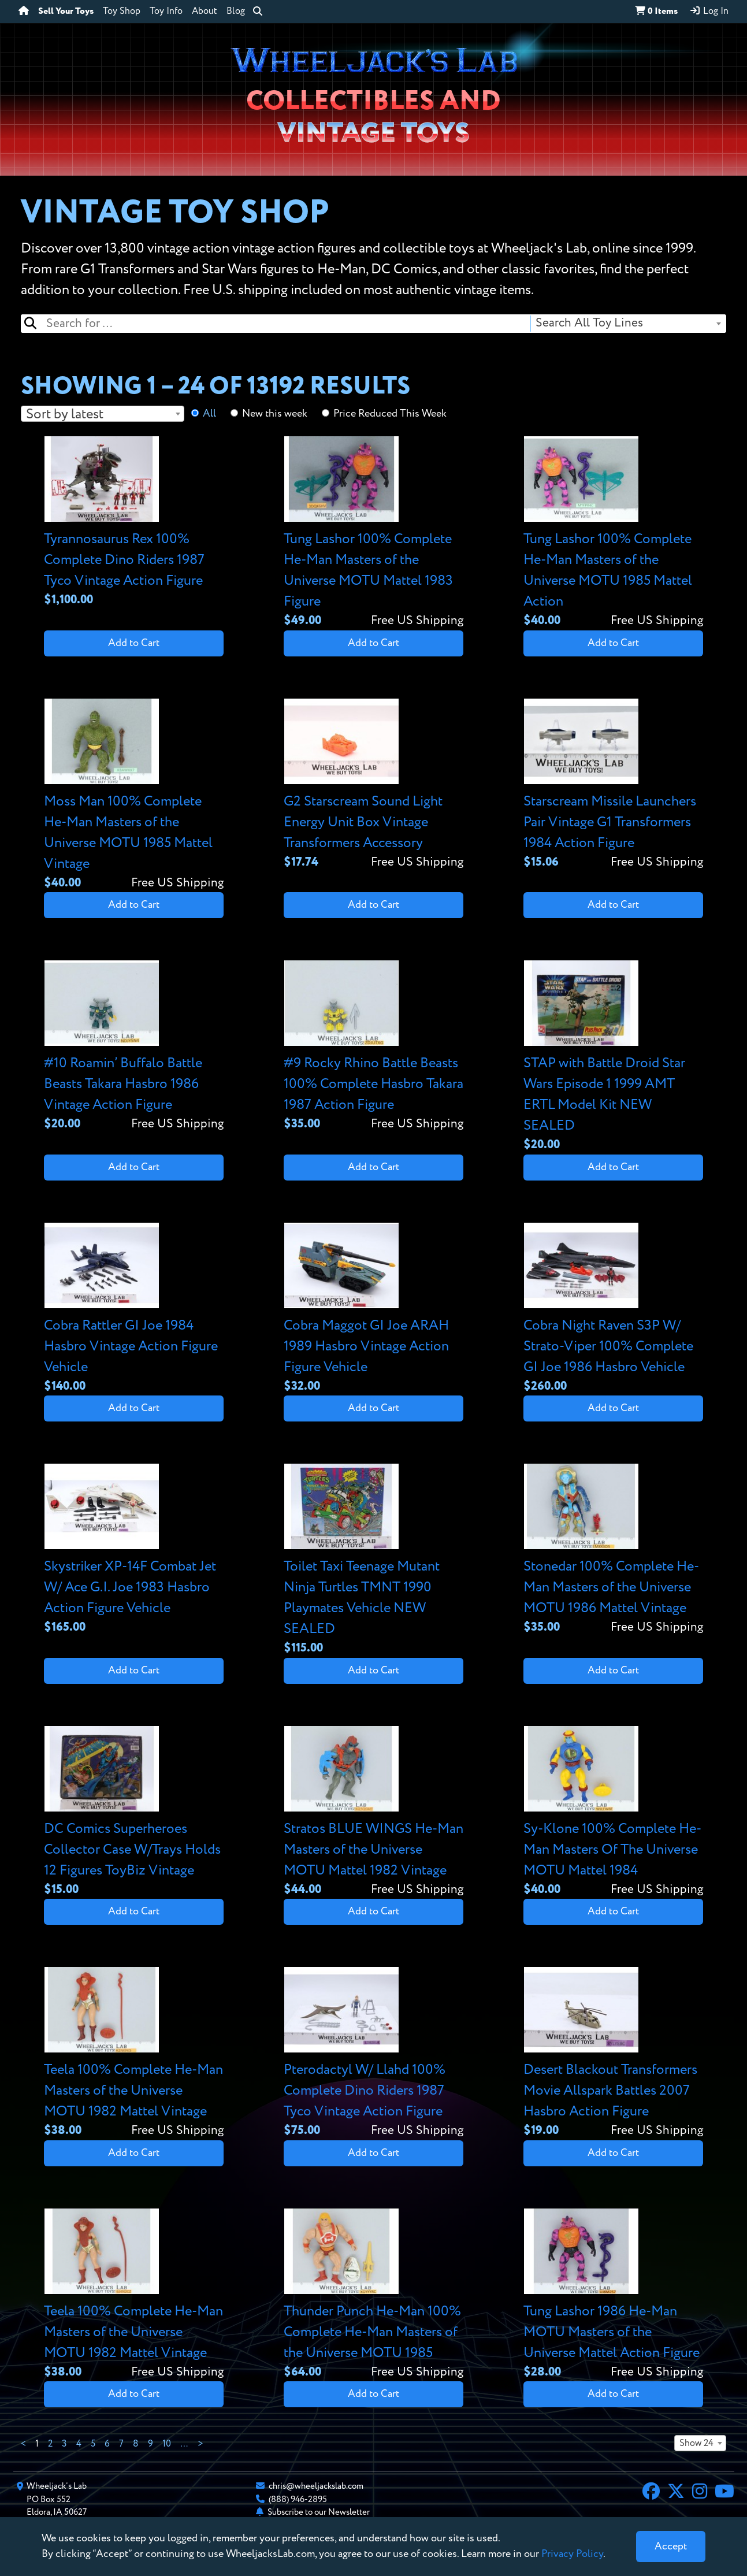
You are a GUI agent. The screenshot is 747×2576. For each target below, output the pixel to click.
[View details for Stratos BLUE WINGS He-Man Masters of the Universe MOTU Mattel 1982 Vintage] (373, 1812)
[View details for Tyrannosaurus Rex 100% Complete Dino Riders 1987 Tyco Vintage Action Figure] (134, 523)
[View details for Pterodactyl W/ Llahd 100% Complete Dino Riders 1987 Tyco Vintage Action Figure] (373, 2053)
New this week (274, 414)
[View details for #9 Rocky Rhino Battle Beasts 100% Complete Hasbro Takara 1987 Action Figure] (373, 1047)
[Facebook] (651, 2492)
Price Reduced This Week (390, 414)
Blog (235, 11)
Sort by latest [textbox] (64, 414)
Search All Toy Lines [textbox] (589, 323)
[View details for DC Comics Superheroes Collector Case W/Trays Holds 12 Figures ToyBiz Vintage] (134, 1812)
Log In (709, 11)
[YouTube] (724, 2492)
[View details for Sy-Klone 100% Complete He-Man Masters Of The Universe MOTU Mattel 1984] (613, 1812)
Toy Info (166, 11)
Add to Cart (133, 643)
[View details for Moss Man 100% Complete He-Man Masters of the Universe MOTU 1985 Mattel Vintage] (134, 795)
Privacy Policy (572, 2554)
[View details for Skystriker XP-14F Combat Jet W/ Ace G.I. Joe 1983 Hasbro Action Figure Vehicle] (134, 1550)
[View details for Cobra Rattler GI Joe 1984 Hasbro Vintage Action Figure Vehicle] (134, 1309)
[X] (676, 2492)
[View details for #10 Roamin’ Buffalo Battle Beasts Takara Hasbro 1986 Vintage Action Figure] (134, 1047)
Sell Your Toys (66, 11)
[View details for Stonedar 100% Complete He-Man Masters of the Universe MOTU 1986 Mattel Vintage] (613, 1550)
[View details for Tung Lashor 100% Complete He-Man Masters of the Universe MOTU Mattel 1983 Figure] (373, 533)
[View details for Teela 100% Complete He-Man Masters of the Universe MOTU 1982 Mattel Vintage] (134, 2053)
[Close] (670, 2546)
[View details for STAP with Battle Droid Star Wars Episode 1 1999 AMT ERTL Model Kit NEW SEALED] (613, 1057)
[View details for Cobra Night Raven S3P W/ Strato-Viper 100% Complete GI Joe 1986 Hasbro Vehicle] (613, 1309)
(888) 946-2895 (298, 2499)
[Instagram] (699, 2492)
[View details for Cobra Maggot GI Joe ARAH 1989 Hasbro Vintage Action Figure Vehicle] (373, 1309)
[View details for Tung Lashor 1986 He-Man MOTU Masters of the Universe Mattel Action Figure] (613, 2295)
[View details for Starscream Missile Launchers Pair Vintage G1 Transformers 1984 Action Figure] (613, 785)
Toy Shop (121, 11)
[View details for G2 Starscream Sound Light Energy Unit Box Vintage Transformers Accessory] (373, 785)
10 (166, 2444)
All (209, 414)
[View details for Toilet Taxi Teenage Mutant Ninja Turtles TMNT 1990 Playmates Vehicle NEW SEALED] (373, 1560)
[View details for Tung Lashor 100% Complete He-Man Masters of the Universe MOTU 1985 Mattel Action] (613, 533)
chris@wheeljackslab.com (316, 2486)
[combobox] (627, 323)
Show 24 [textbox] (696, 2443)
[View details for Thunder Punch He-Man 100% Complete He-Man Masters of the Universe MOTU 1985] (373, 2295)
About (204, 11)
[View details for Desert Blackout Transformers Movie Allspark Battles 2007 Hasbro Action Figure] (613, 2053)
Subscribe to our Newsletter (318, 2512)
